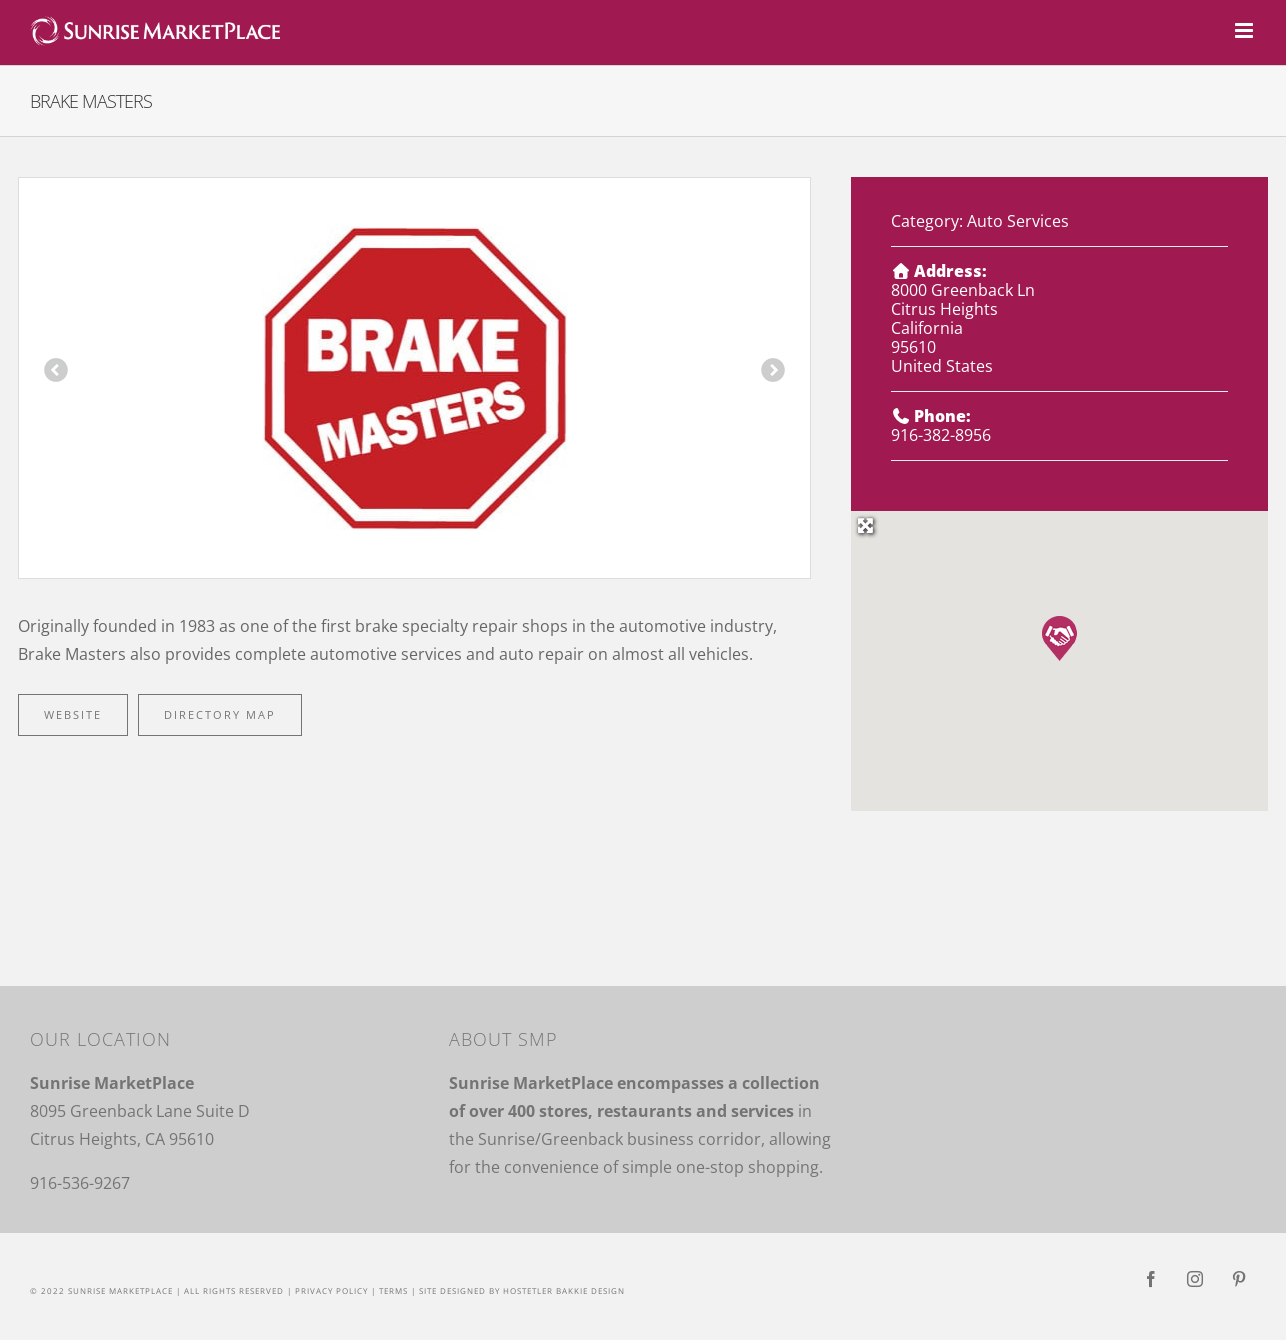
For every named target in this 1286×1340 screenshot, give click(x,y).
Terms (393, 1290)
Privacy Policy (331, 1290)
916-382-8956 (941, 435)
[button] (1059, 638)
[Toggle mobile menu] (1245, 30)
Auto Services (1018, 221)
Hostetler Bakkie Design (564, 1290)
